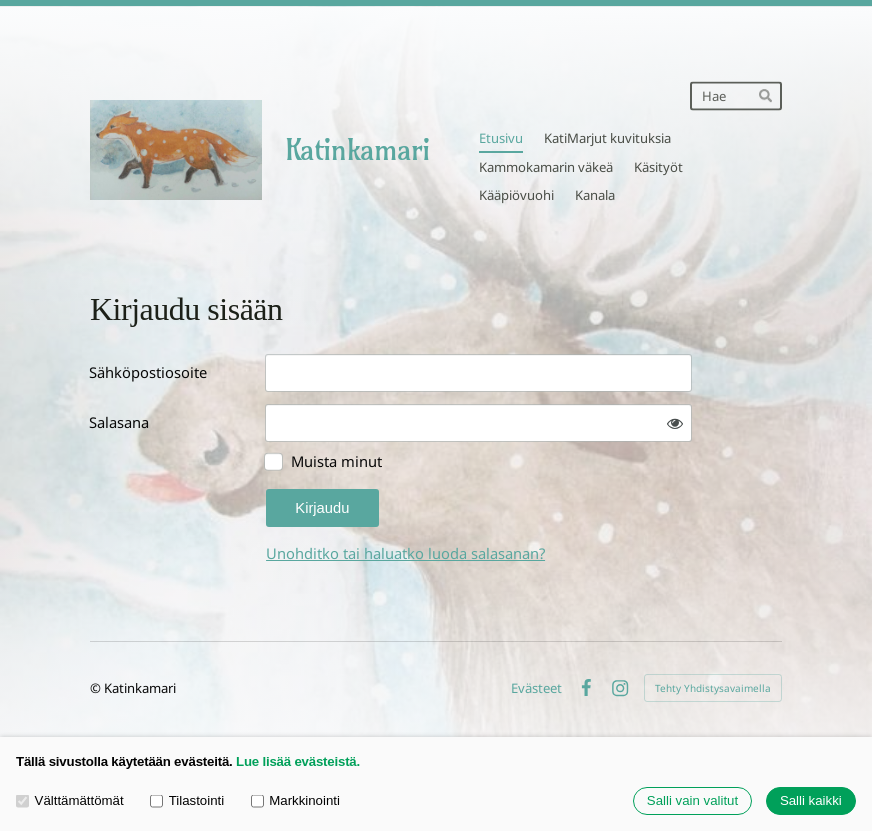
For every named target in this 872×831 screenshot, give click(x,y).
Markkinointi (295, 800)
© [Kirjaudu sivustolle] (97, 688)
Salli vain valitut (692, 801)
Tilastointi (187, 800)
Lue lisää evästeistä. (298, 761)
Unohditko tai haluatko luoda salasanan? (405, 553)
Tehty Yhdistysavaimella (713, 688)
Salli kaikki (811, 801)
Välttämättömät (70, 800)
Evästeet (536, 688)
